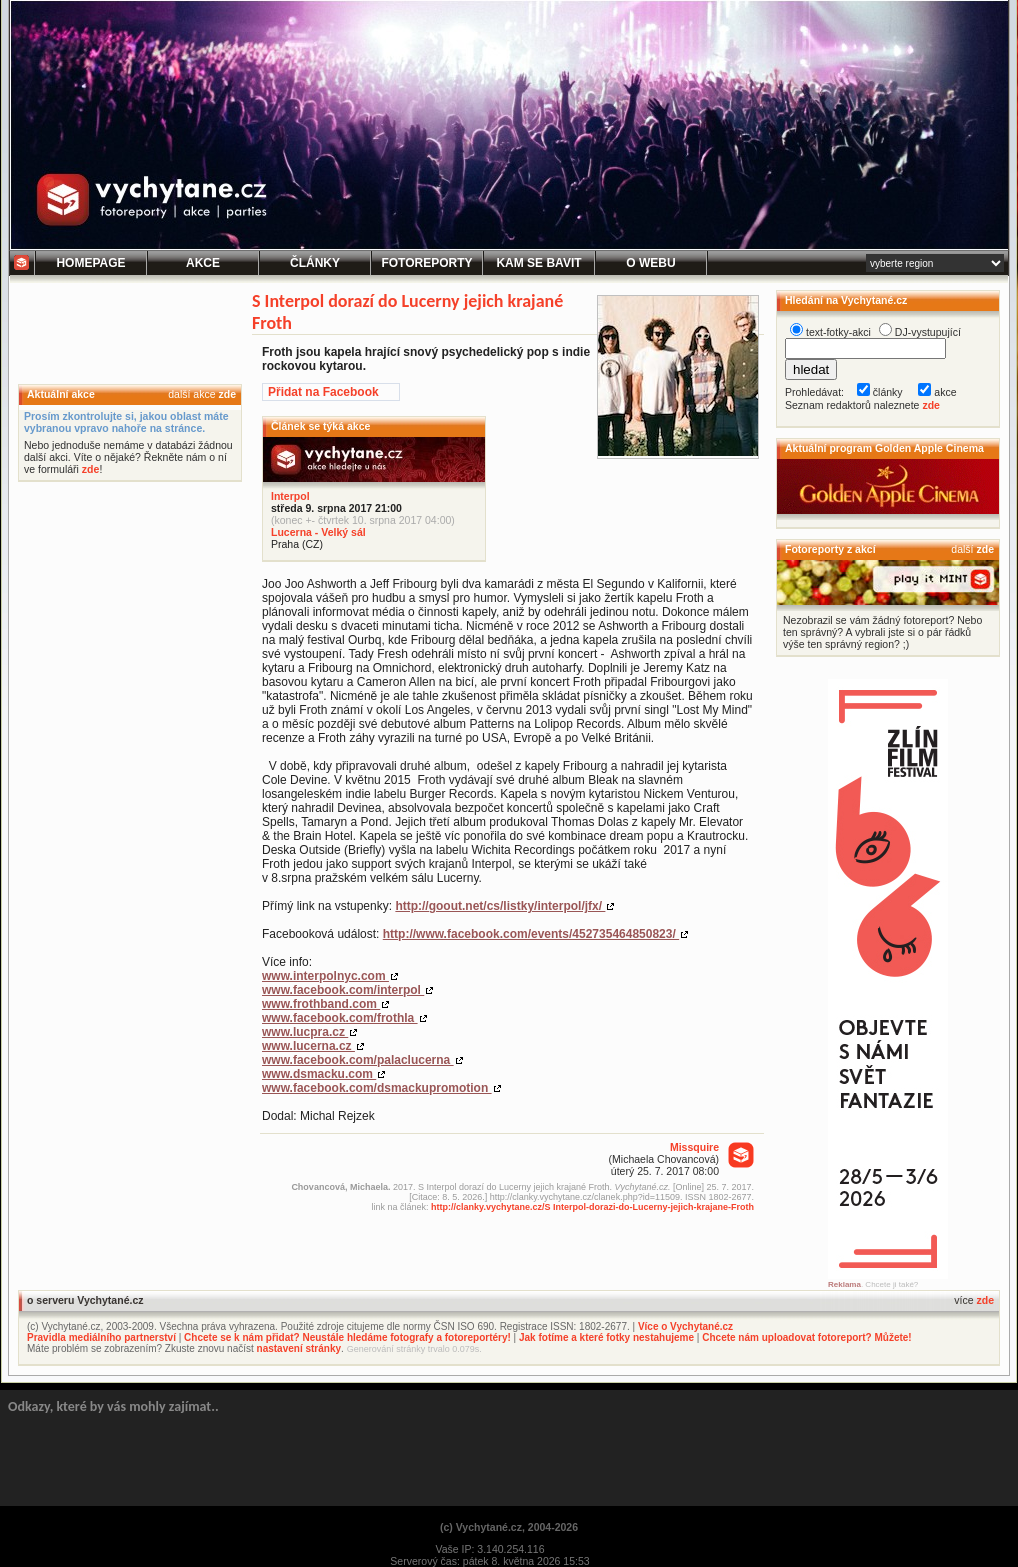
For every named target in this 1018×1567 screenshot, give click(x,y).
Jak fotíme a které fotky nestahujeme (606, 1337)
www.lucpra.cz (305, 1032)
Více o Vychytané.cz (685, 1326)
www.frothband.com (321, 1004)
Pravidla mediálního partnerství (101, 1337)
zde (227, 394)
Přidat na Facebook (323, 392)
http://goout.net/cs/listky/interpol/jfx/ (500, 906)
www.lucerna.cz (308, 1046)
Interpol (290, 496)
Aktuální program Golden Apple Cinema (884, 448)
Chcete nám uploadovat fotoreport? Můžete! (806, 1337)
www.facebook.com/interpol (343, 990)
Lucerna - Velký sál (318, 532)
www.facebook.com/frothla (340, 1018)
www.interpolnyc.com (325, 976)
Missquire (694, 1147)
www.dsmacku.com (319, 1074)
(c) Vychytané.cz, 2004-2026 (509, 1527)
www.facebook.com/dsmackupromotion (377, 1088)
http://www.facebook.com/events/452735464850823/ (531, 934)
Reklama (844, 1284)
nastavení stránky (299, 1348)
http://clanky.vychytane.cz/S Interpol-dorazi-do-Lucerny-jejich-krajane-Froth (592, 1207)
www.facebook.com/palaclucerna (358, 1060)
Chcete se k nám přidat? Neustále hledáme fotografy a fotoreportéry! (347, 1337)
